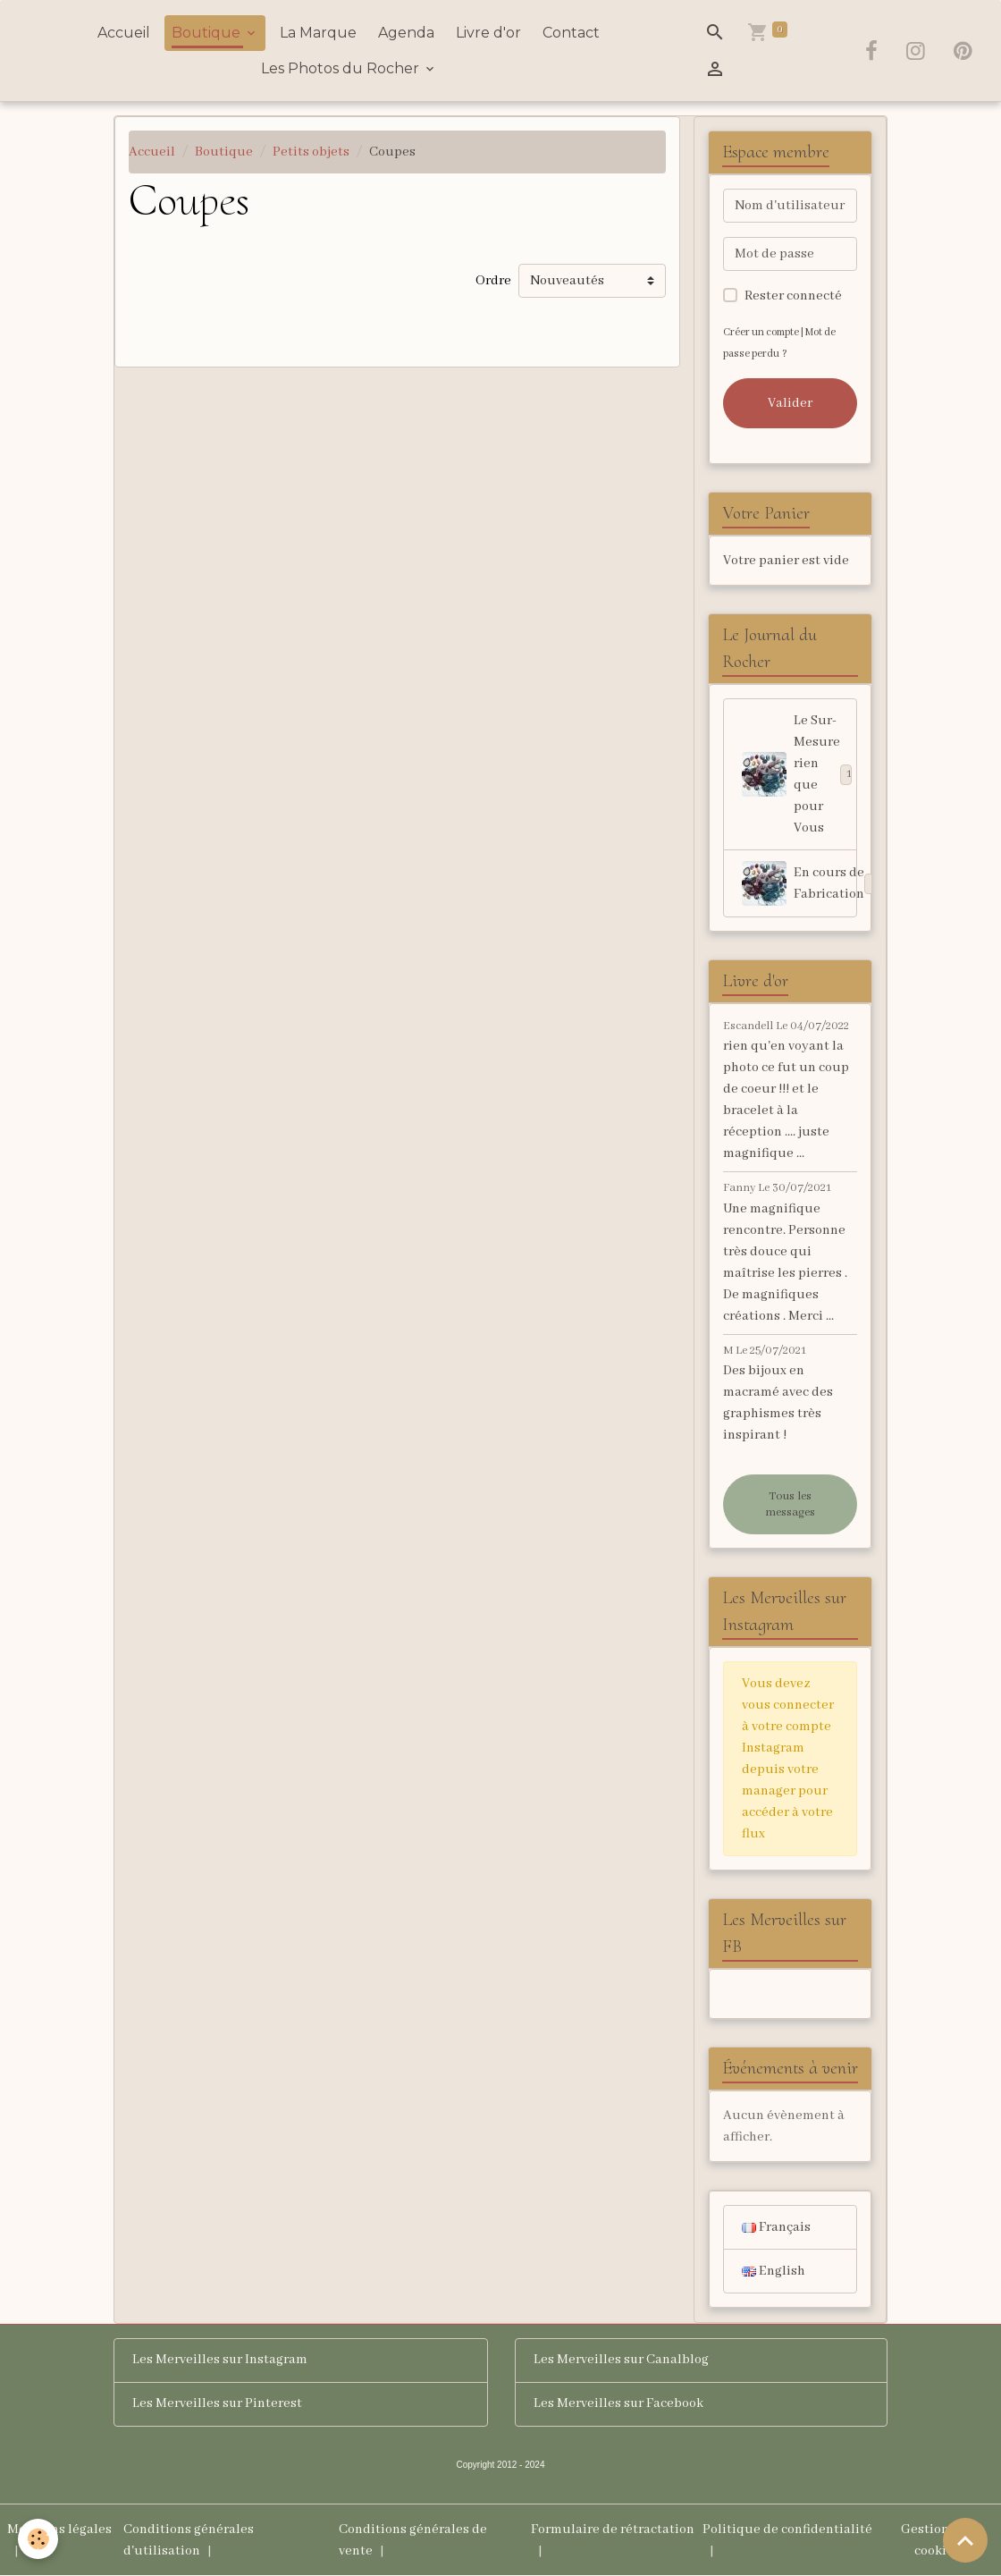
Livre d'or (488, 32)
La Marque (318, 32)
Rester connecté (793, 296)
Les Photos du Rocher (342, 68)
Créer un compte (761, 332)
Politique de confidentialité (787, 2529)
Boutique (208, 32)
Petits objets (311, 152)
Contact (571, 32)
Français (776, 2227)
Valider (790, 403)
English (773, 2271)
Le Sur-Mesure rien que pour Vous (797, 774)
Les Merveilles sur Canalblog (622, 2360)
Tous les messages (790, 1504)
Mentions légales (59, 2529)
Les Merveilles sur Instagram (220, 2360)
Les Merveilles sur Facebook (619, 2404)
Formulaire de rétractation (612, 2529)
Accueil (123, 32)
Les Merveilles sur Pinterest (217, 2404)
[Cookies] (38, 2539)
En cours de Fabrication (799, 883)
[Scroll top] (965, 2540)
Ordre (493, 281)
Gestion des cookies (937, 2540)
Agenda (406, 32)
